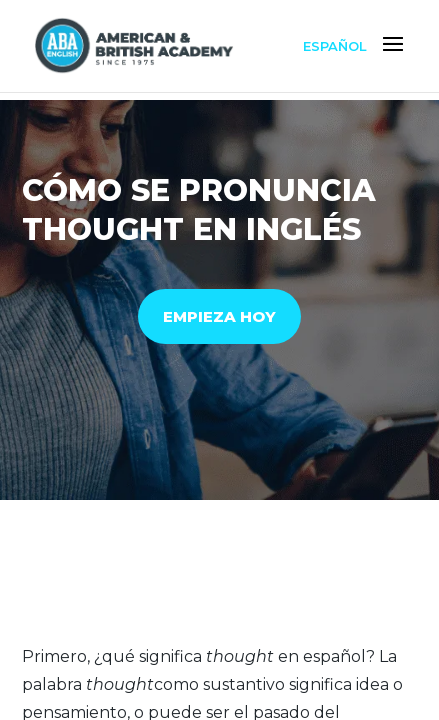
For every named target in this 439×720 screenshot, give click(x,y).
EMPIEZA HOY (219, 316)
